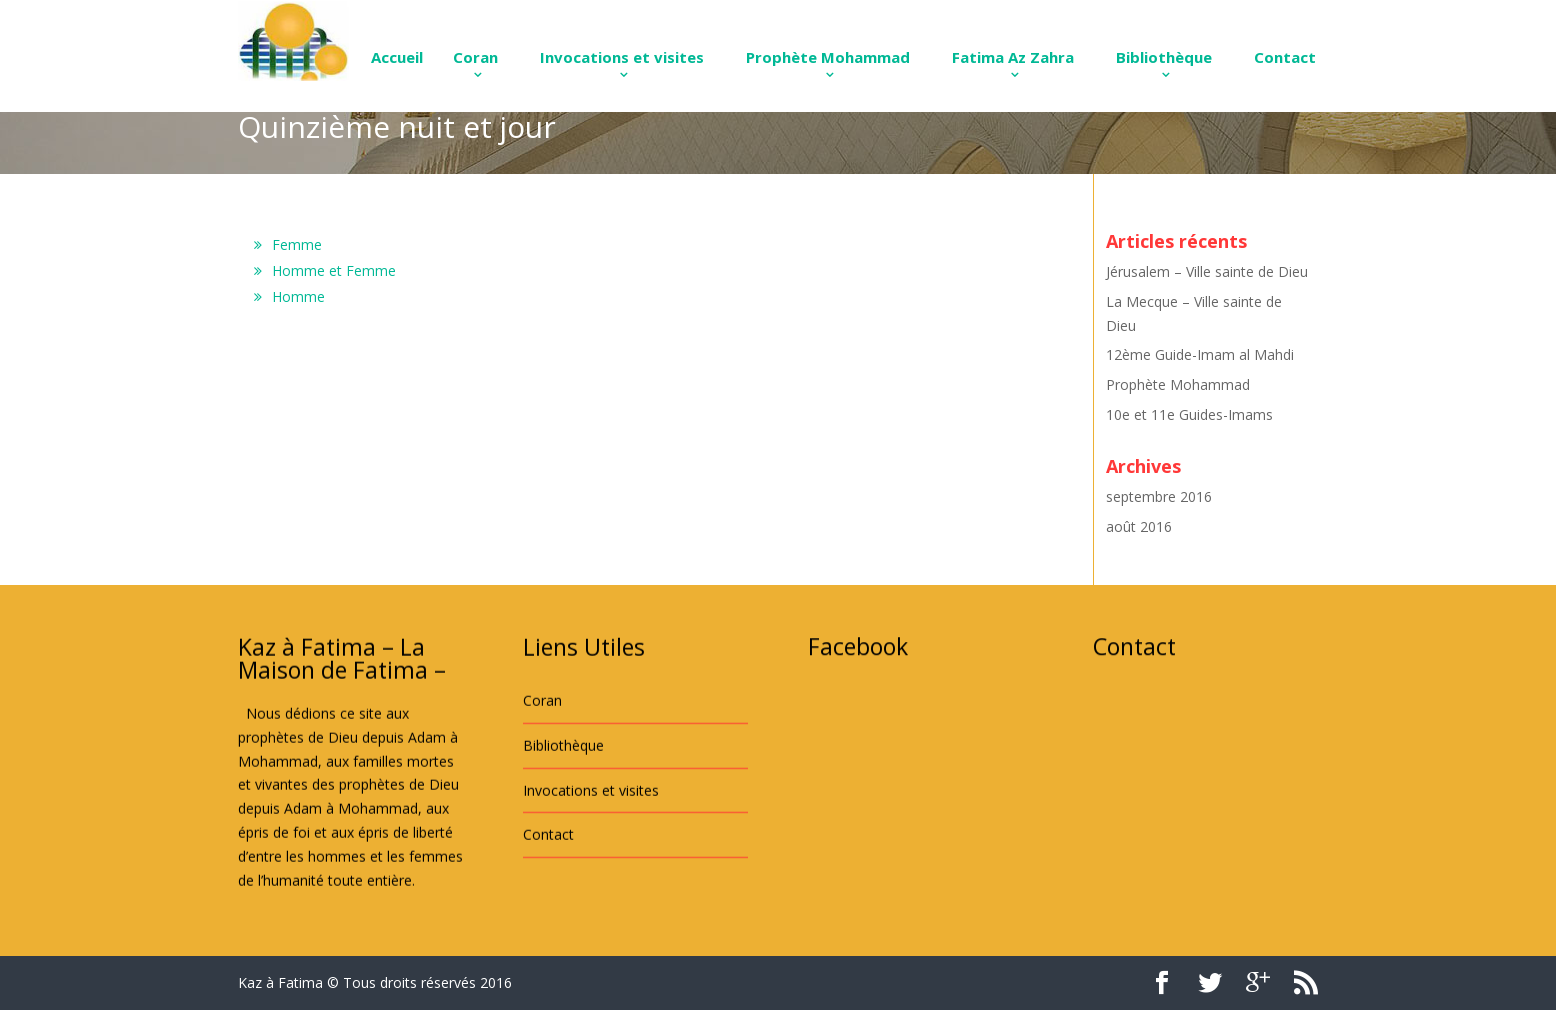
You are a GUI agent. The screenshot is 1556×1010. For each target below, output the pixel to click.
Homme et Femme (334, 270)
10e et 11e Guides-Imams (1189, 414)
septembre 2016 (1159, 496)
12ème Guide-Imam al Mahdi (1200, 354)
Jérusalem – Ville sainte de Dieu (1207, 271)
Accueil (397, 57)
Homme (298, 296)
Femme (297, 244)
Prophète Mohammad (828, 57)
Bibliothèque (1164, 57)
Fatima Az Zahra (1013, 57)
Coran (475, 57)
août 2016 (1139, 526)
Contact (1285, 57)
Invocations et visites (622, 57)
